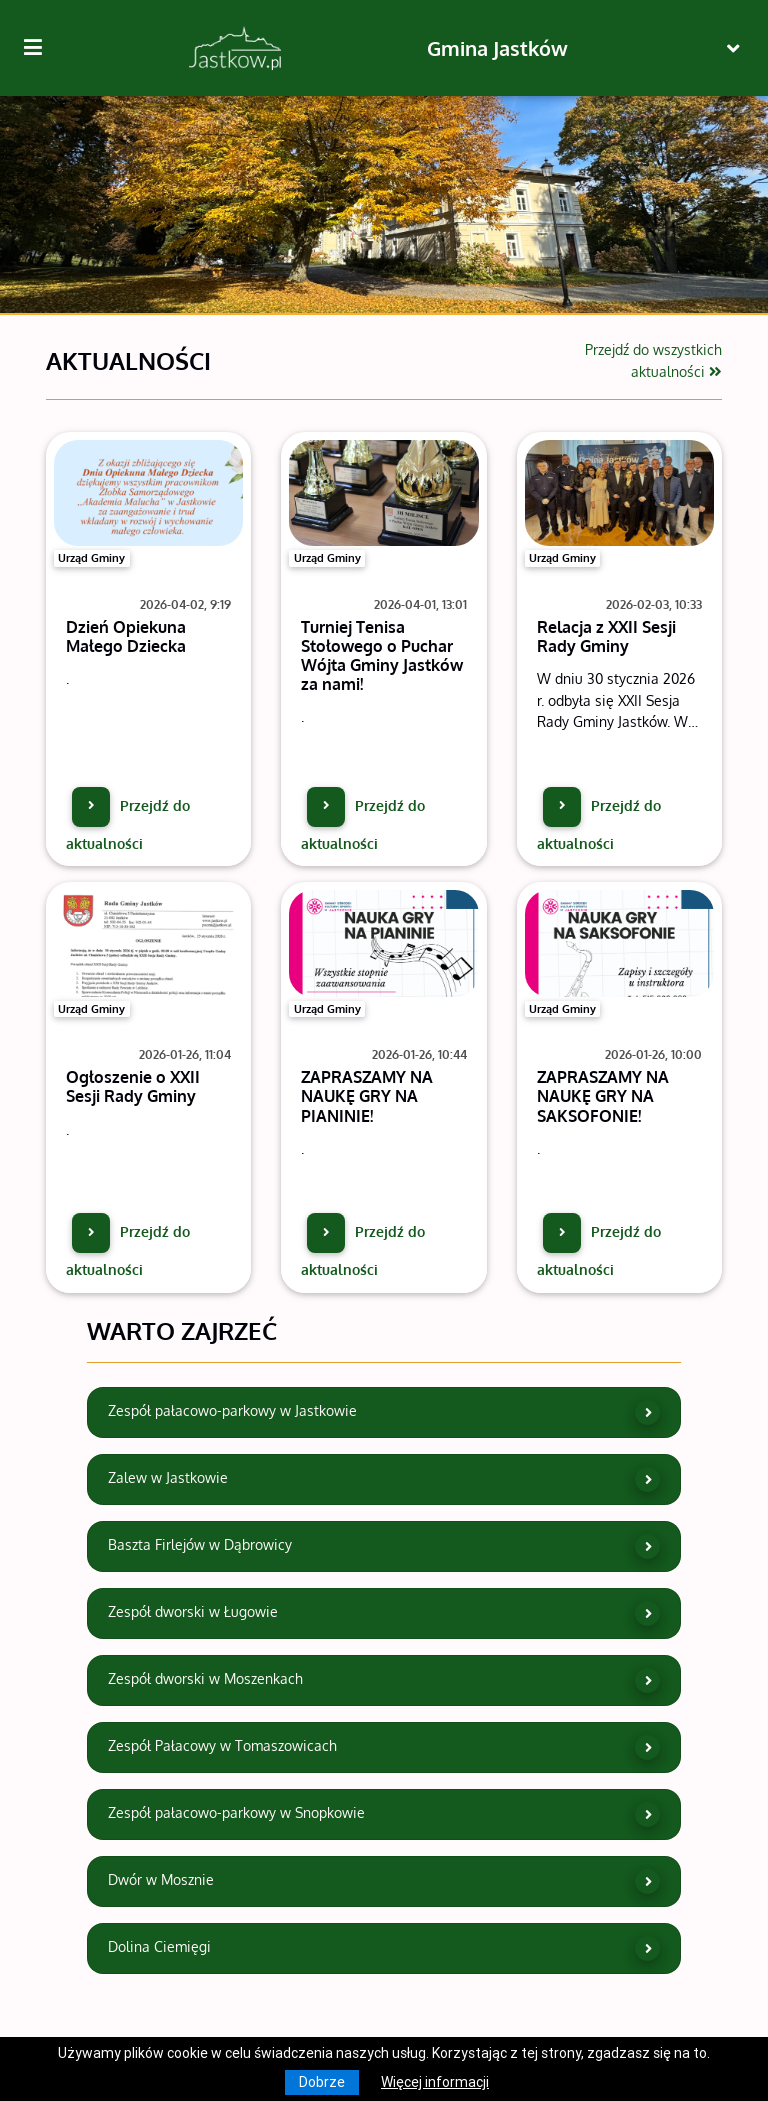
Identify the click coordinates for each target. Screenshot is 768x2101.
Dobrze (322, 2082)
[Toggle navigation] (733, 48)
